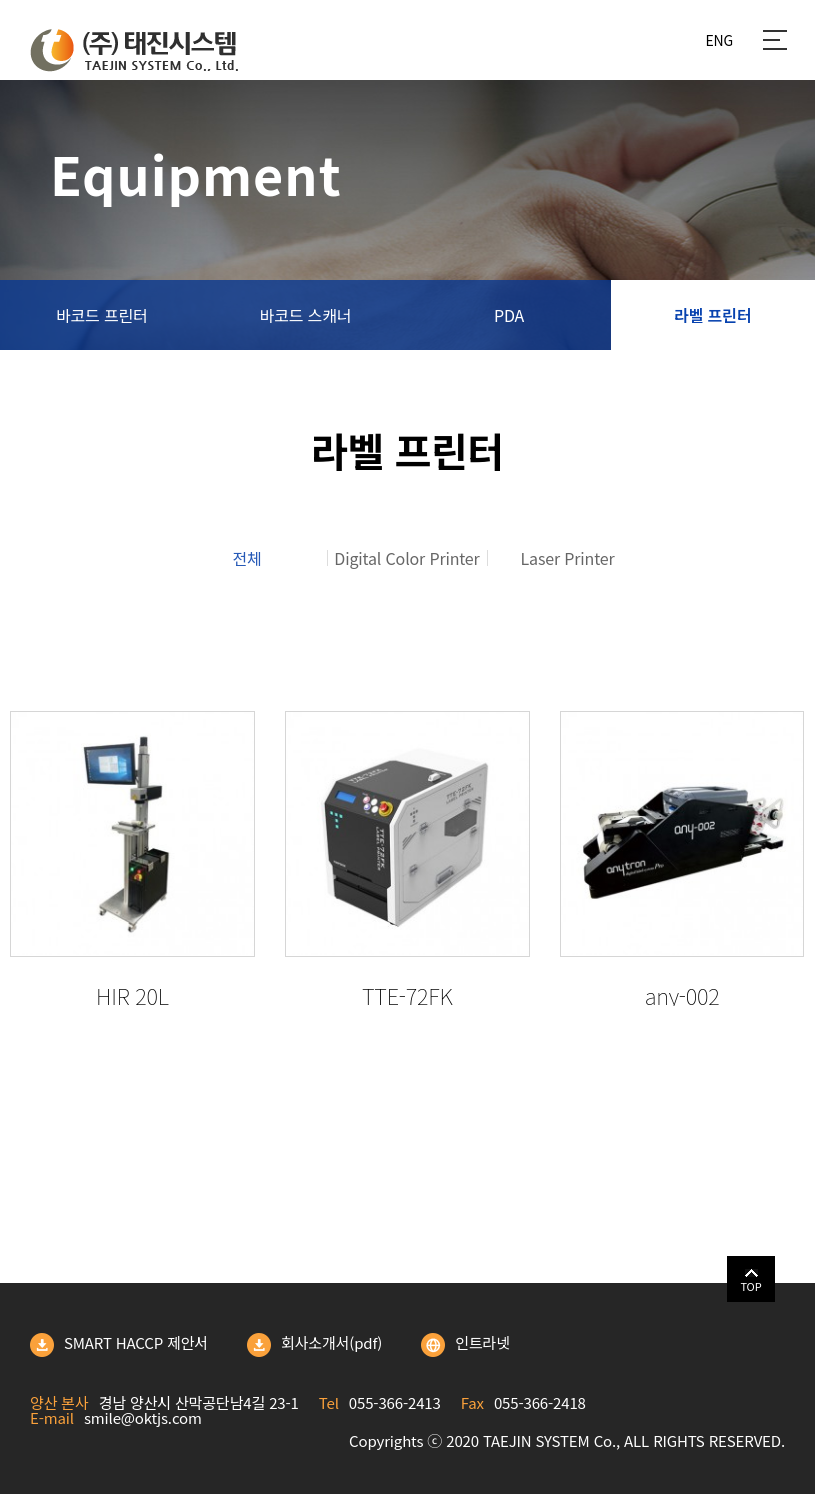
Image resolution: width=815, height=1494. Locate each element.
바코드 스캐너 (306, 315)
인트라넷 (465, 1345)
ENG (719, 40)
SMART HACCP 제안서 (119, 1345)
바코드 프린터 (102, 315)
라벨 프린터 (712, 315)
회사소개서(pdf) (314, 1345)
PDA (509, 315)
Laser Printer (568, 558)
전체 (246, 558)
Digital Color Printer (406, 558)
